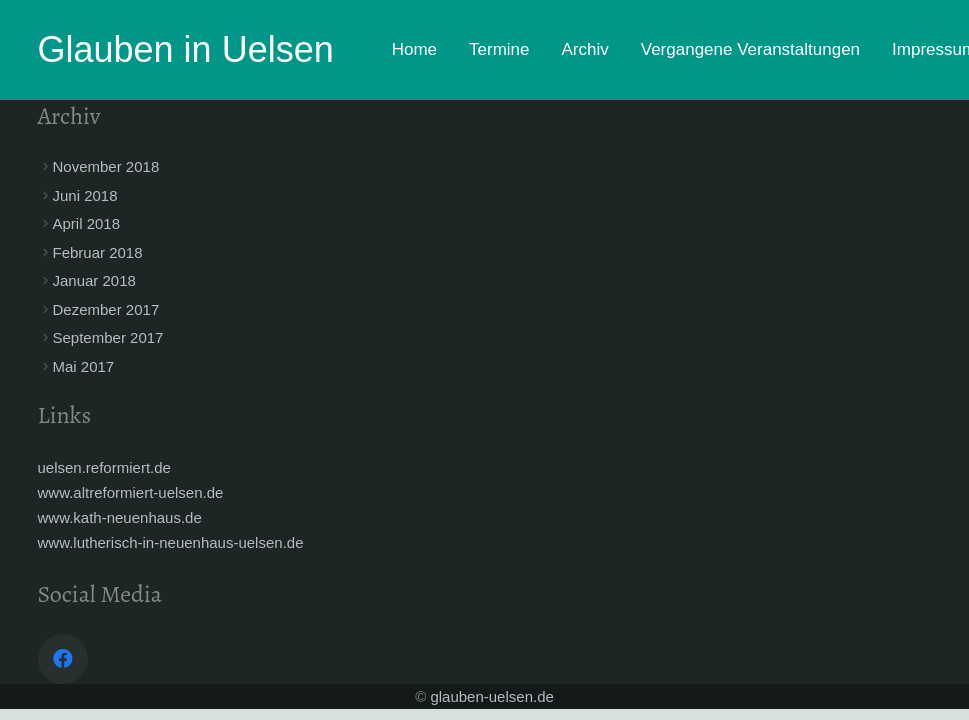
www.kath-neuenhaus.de (120, 517)
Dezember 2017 (106, 309)
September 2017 (108, 337)
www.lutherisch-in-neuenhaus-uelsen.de (171, 542)
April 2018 (87, 223)
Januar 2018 (94, 280)
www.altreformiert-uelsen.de (131, 492)
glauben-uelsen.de (491, 696)
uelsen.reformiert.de (104, 467)
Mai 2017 (84, 366)
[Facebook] (63, 659)
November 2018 (106, 166)
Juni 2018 (85, 195)
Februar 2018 (98, 252)
